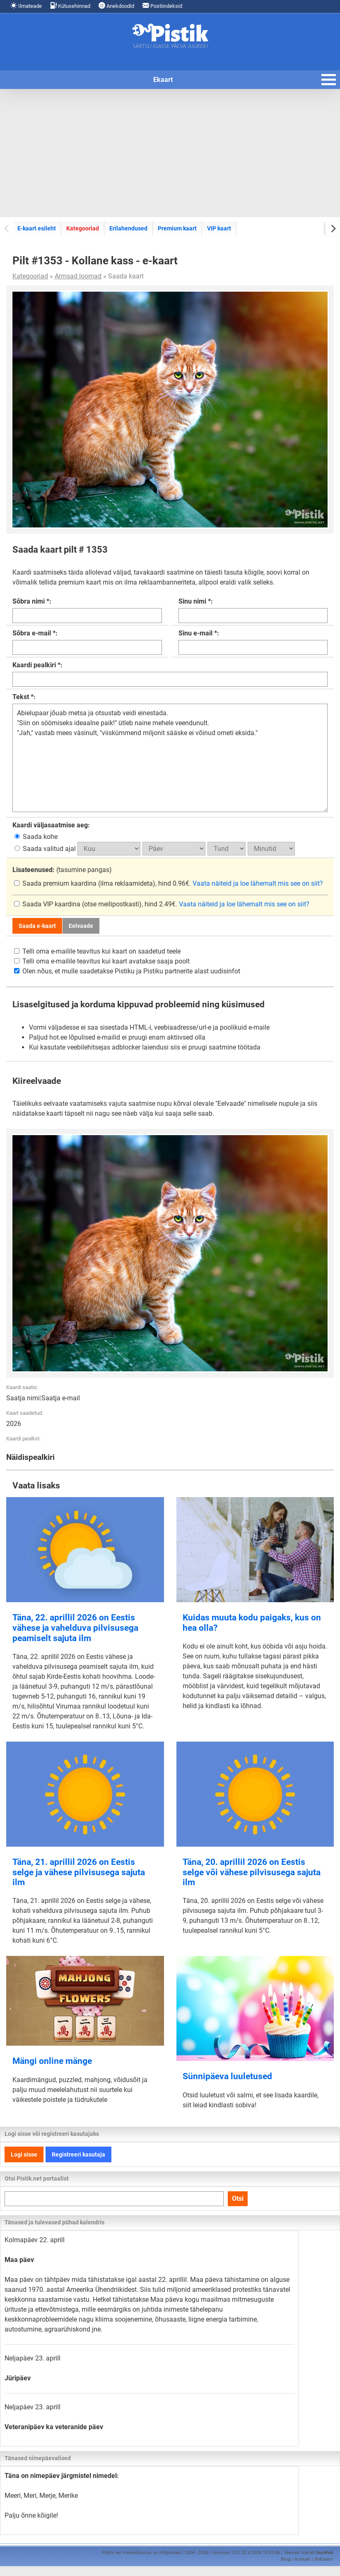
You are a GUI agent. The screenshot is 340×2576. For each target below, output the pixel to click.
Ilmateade (26, 5)
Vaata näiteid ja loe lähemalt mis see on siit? (258, 883)
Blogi (286, 2559)
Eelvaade (81, 926)
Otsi (238, 2198)
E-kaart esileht (36, 228)
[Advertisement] (170, 153)
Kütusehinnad (70, 5)
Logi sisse (24, 2154)
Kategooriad (82, 228)
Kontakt (303, 2559)
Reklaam (324, 2559)
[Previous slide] (7, 228)
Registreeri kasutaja (78, 2154)
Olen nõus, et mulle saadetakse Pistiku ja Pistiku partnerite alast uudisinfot (127, 971)
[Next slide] (333, 228)
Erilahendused (128, 228)
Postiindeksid (162, 5)
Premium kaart (177, 228)
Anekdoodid (116, 5)
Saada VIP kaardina (48, 904)
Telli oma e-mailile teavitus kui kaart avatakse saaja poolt (102, 961)
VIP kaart (219, 228)
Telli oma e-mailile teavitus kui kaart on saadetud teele (97, 951)
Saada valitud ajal (45, 849)
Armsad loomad (78, 276)
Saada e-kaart (37, 926)
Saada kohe (36, 837)
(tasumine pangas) (62, 870)
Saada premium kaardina (56, 883)
